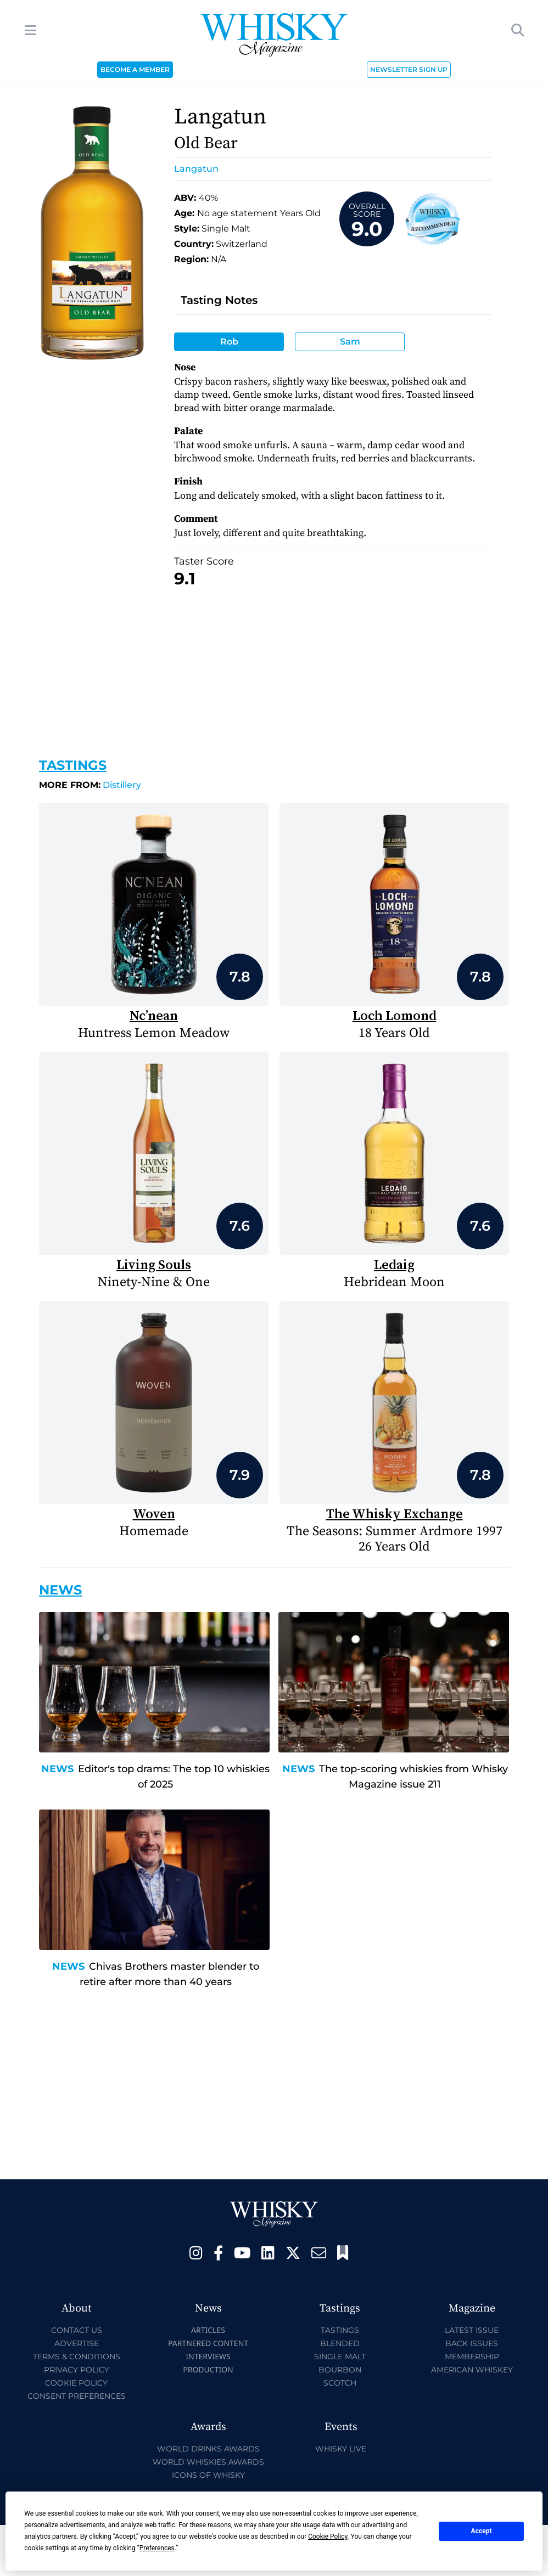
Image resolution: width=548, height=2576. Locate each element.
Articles (208, 2330)
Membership (472, 2356)
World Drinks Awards (208, 2449)
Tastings (73, 765)
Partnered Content (208, 2343)
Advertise (76, 2343)
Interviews (208, 2356)
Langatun (196, 169)
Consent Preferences (76, 2396)
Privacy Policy (76, 2370)
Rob (229, 341)
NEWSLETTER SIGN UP (409, 69)
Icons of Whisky (208, 2475)
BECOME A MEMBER (135, 69)
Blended (340, 2343)
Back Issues (471, 2343)
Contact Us (76, 2330)
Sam (350, 341)
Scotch (339, 2383)
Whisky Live (340, 2449)
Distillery (90, 785)
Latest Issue (472, 2330)
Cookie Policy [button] (327, 2536)
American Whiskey (472, 2370)
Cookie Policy (76, 2383)
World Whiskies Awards (208, 2462)
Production (208, 2369)
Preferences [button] (157, 2548)
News (57, 1769)
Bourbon (339, 2370)
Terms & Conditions (76, 2356)
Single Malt (340, 2356)
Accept (481, 2531)
